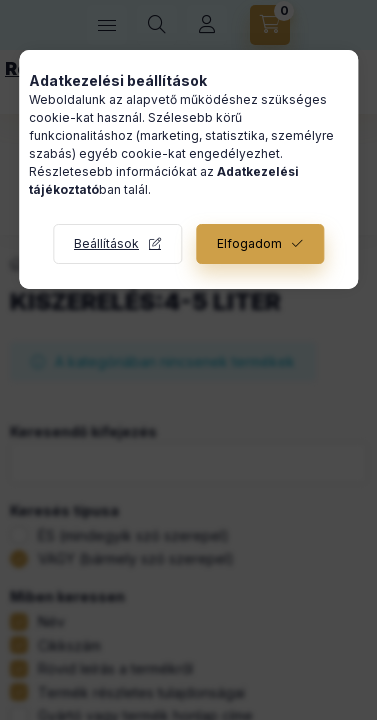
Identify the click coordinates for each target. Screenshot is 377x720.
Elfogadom (249, 243)
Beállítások (106, 243)
